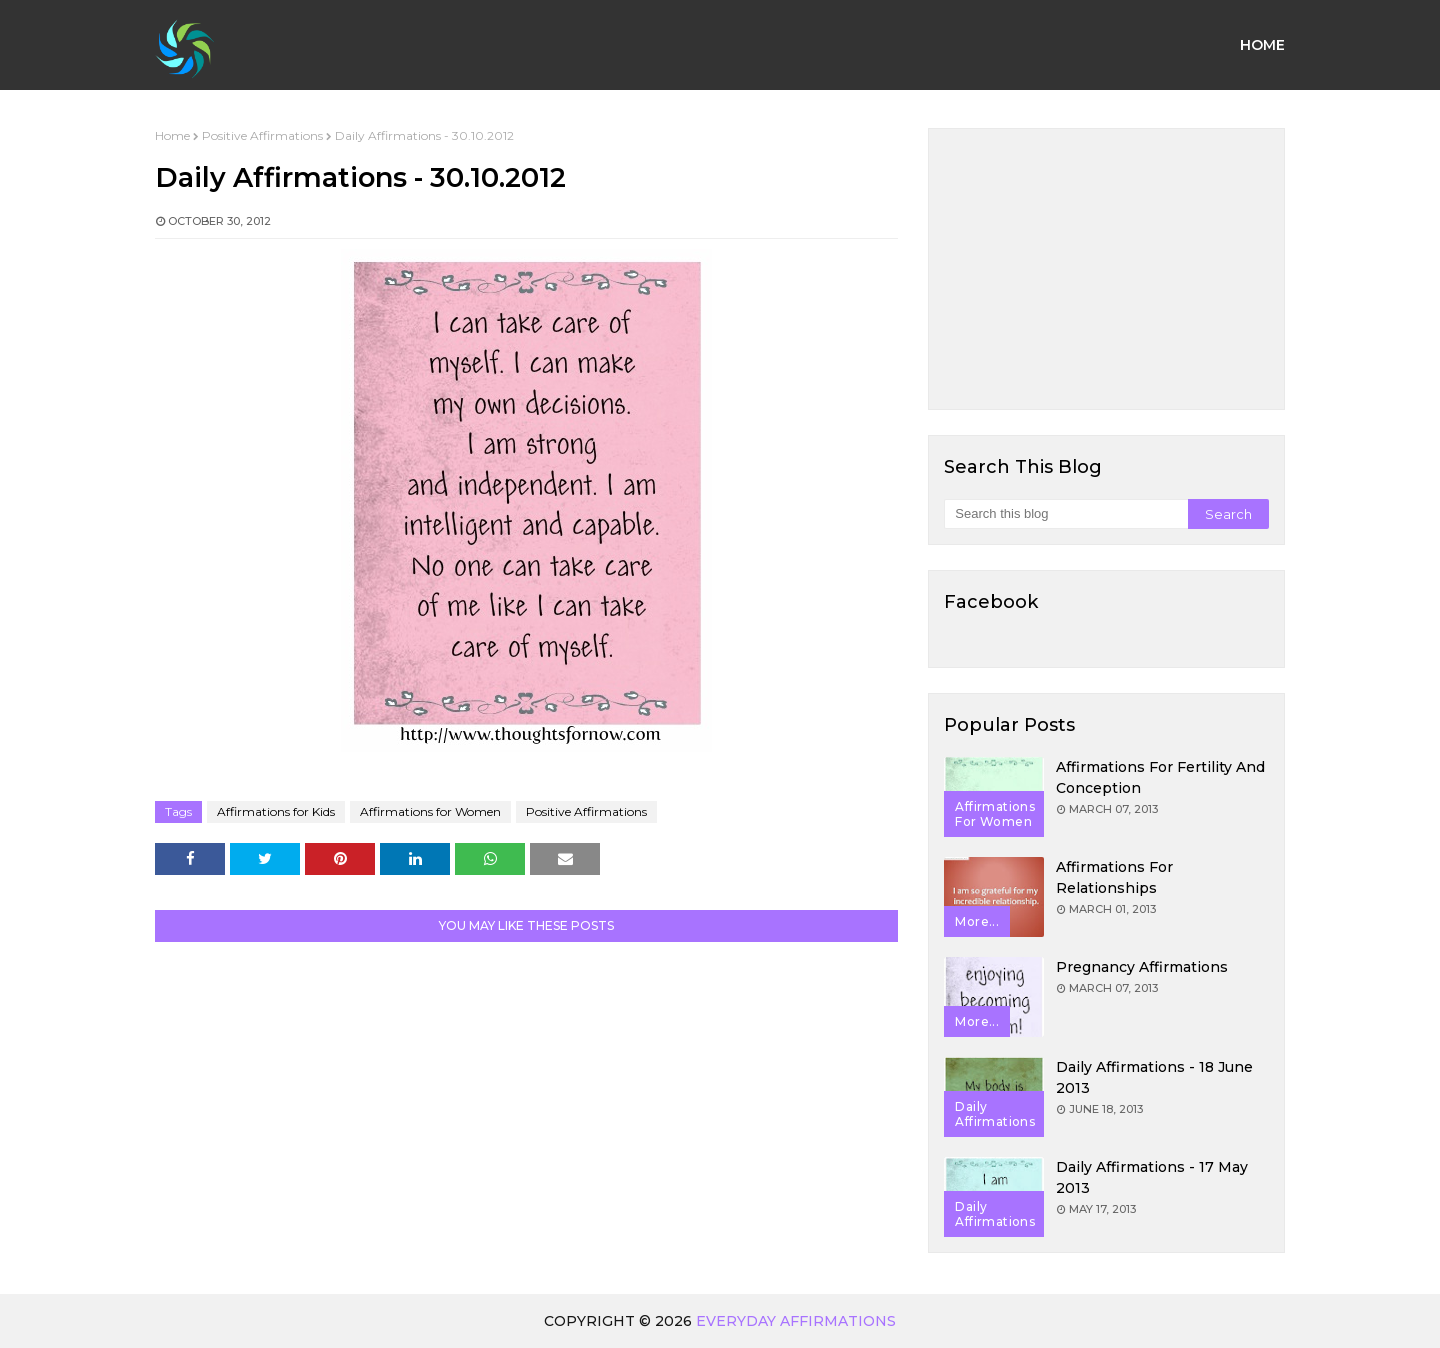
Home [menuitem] (1262, 45)
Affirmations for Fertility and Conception (1160, 777)
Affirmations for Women (430, 811)
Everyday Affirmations (796, 1321)
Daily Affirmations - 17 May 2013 (1152, 1177)
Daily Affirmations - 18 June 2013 (1154, 1077)
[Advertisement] (1106, 269)
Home (172, 135)
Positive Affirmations (262, 135)
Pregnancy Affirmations (1142, 967)
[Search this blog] (1065, 514)
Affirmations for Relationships (1114, 877)
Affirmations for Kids (276, 811)
